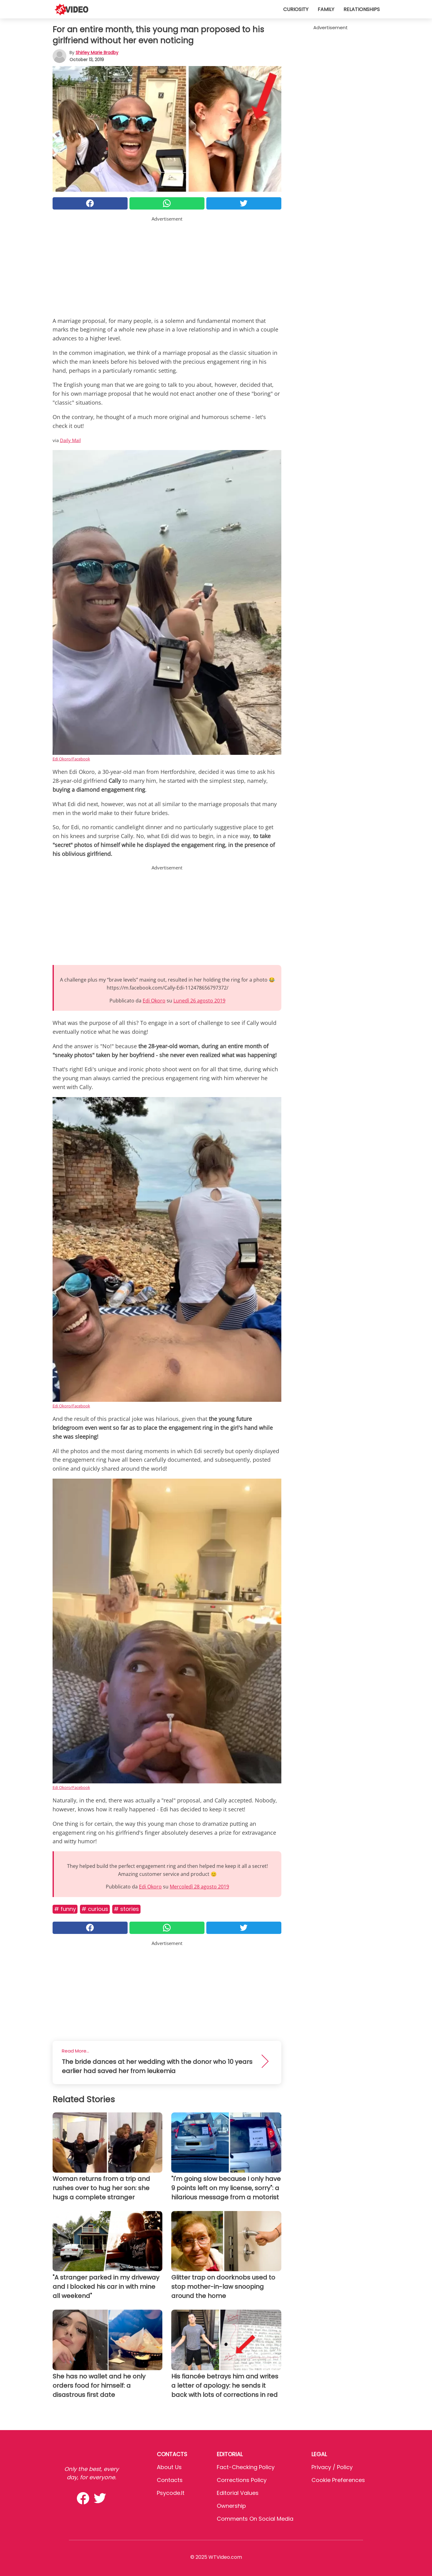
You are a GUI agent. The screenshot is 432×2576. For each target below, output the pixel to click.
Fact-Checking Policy (246, 2467)
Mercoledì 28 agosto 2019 (199, 1886)
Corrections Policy (242, 2480)
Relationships (361, 9)
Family (326, 9)
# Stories (126, 1909)
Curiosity (295, 9)
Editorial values (238, 2493)
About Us (169, 2467)
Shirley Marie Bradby (97, 52)
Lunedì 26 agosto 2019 (199, 1000)
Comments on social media (255, 2519)
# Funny (65, 1909)
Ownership (231, 2506)
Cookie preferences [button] (338, 2480)
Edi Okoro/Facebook (71, 759)
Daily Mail (70, 440)
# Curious (94, 1909)
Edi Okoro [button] (154, 1000)
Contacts (170, 2480)
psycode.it (170, 2493)
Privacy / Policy (332, 2467)
